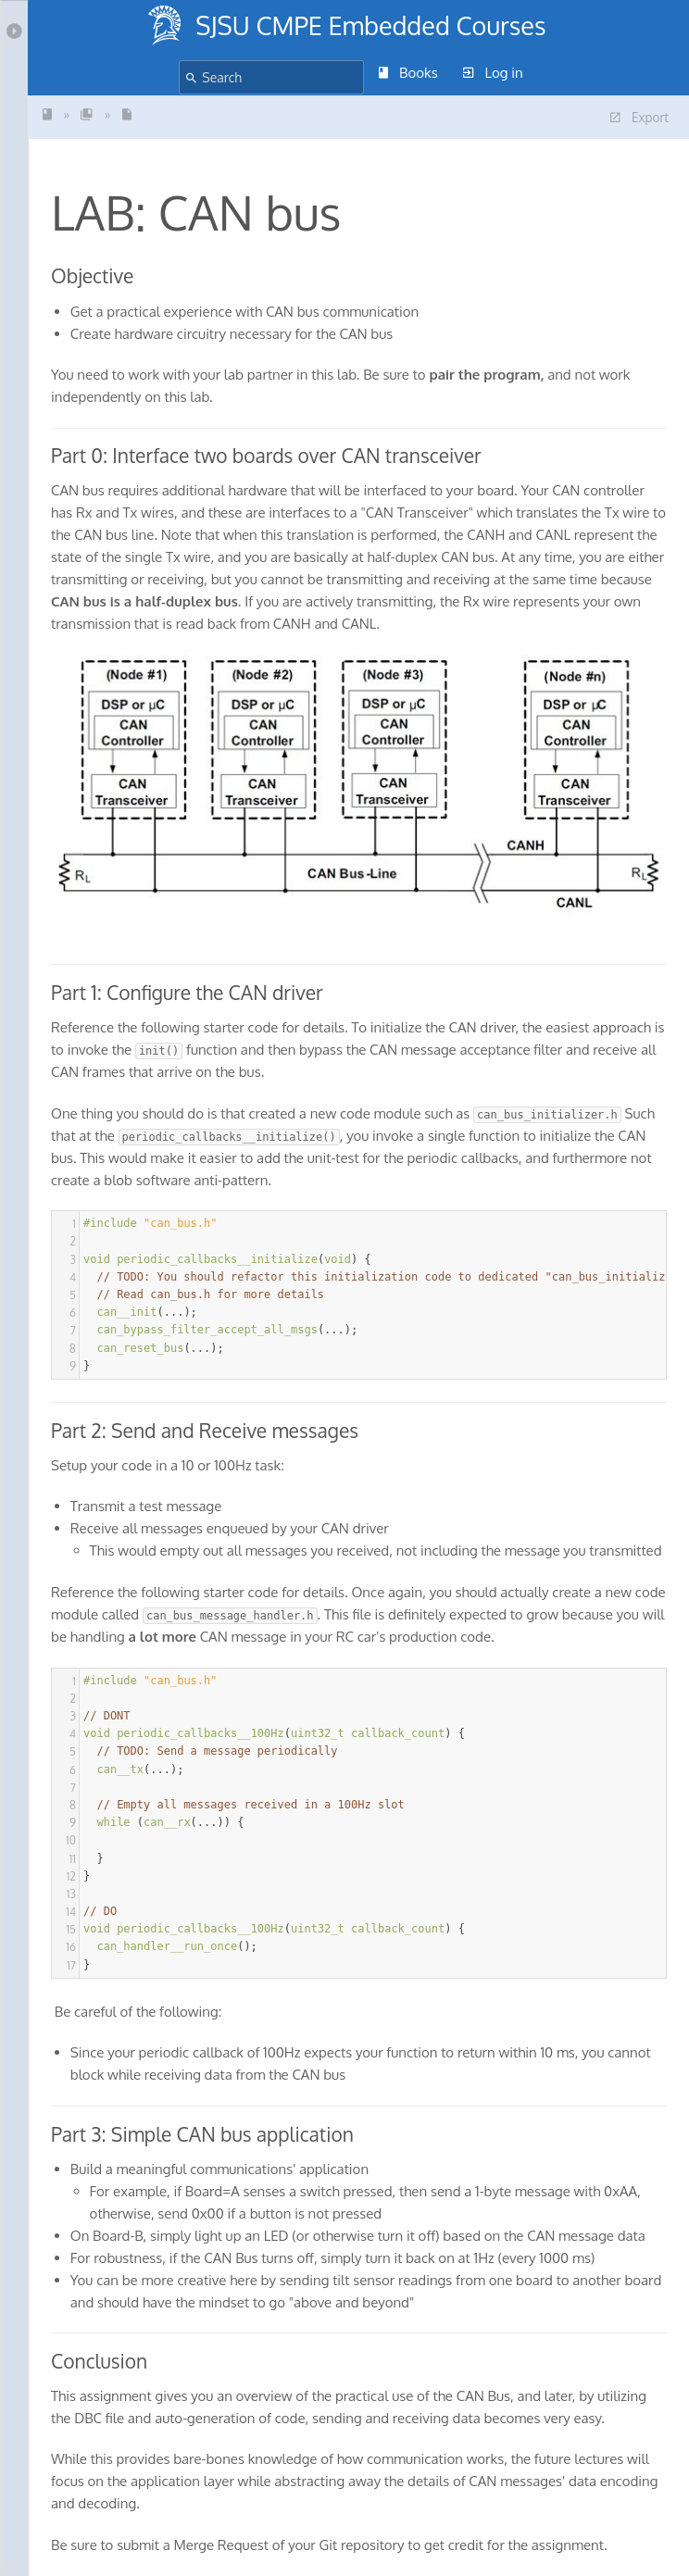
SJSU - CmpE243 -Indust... (47, 114)
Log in (492, 72)
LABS (87, 114)
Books (408, 72)
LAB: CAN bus (127, 114)
